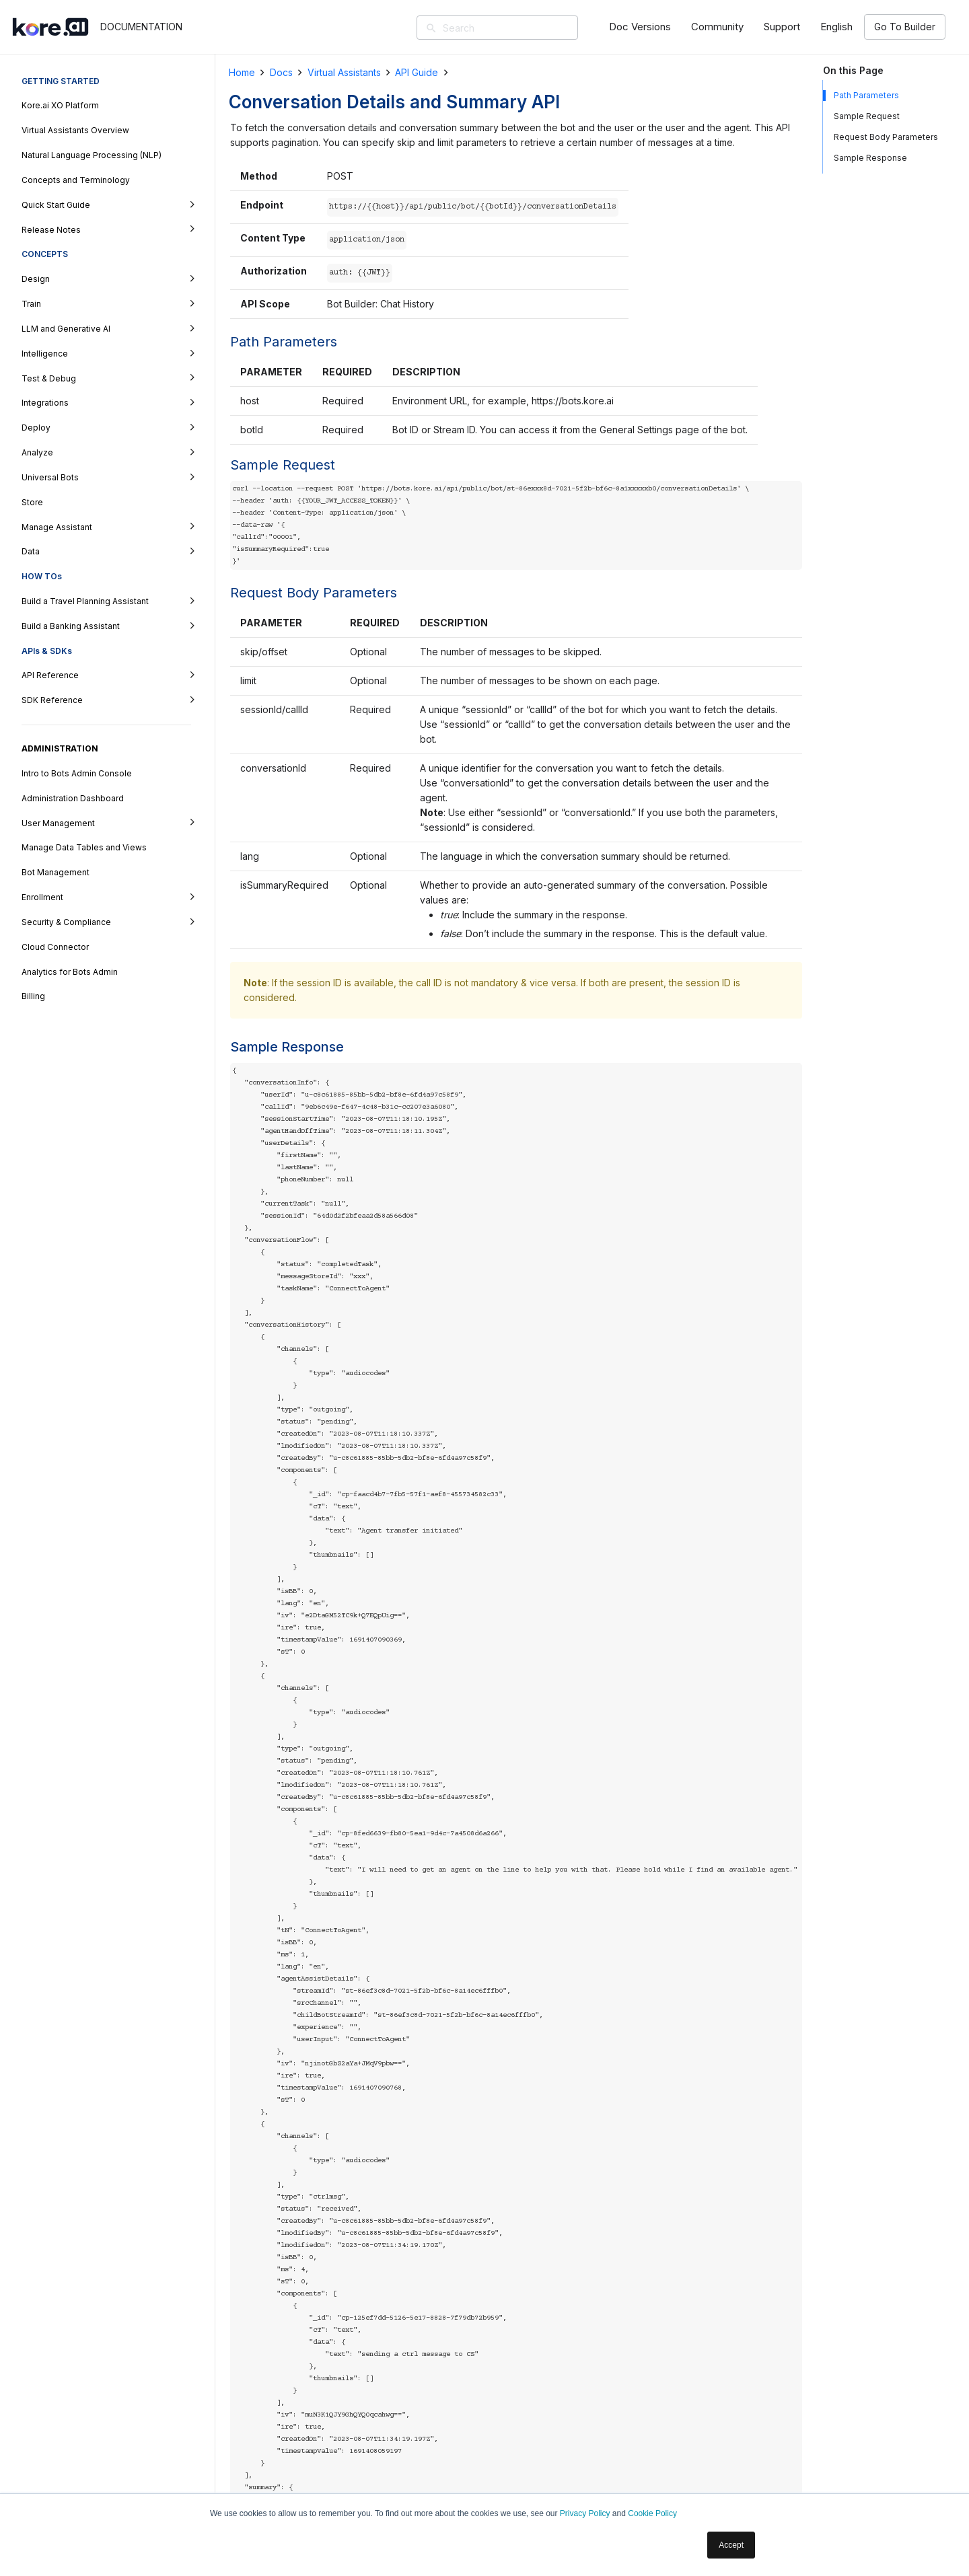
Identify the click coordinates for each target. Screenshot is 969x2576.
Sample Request (867, 116)
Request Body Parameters (886, 137)
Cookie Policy (652, 2513)
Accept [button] (731, 2545)
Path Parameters (866, 95)
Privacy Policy (585, 2513)
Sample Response (870, 158)
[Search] (517, 27)
